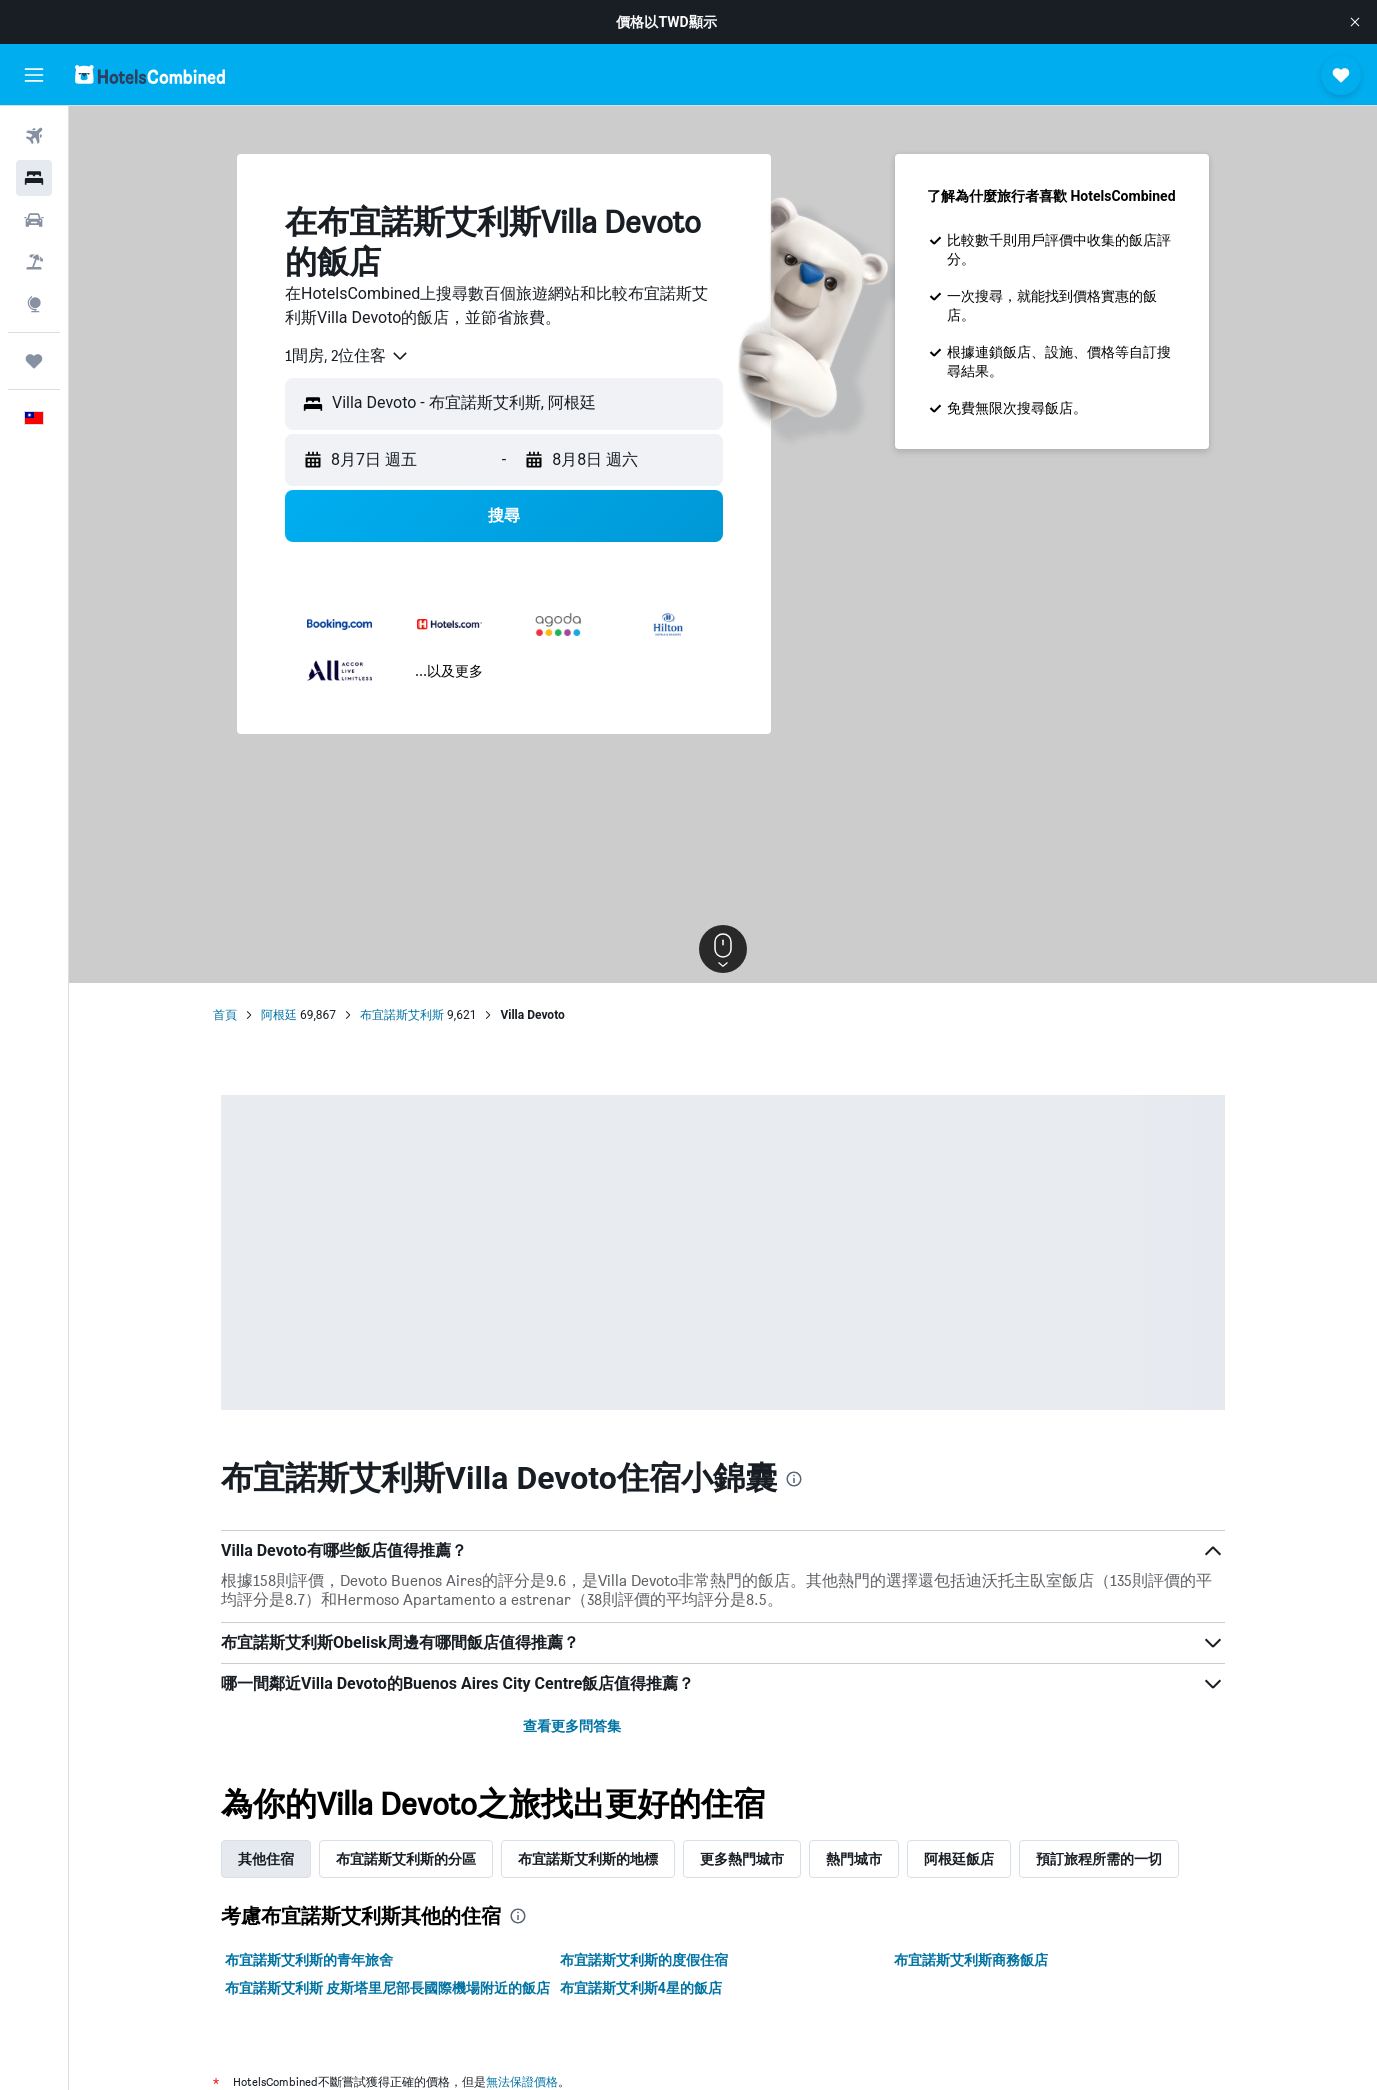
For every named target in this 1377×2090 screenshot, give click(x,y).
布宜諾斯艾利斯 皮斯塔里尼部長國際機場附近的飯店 (387, 1988)
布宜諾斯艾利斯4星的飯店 (641, 1988)
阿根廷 (279, 1015)
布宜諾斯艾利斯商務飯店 (971, 1960)
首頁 (225, 1015)
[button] (1355, 22)
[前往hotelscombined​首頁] (150, 74)
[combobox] (347, 356)
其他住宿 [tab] (266, 1859)
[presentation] (794, 1479)
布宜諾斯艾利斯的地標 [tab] (588, 1859)
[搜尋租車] (34, 220)
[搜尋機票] (34, 136)
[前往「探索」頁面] (34, 304)
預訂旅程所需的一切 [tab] (1099, 1859)
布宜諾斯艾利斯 (402, 1015)
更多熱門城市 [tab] (742, 1859)
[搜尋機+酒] (34, 262)
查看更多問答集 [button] (572, 1726)
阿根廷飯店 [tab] (959, 1859)
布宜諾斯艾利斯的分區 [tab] (406, 1859)
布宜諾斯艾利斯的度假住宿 (644, 1960)
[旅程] (34, 361)
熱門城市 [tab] (854, 1859)
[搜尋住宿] (34, 178)
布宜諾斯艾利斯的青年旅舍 (309, 1960)
